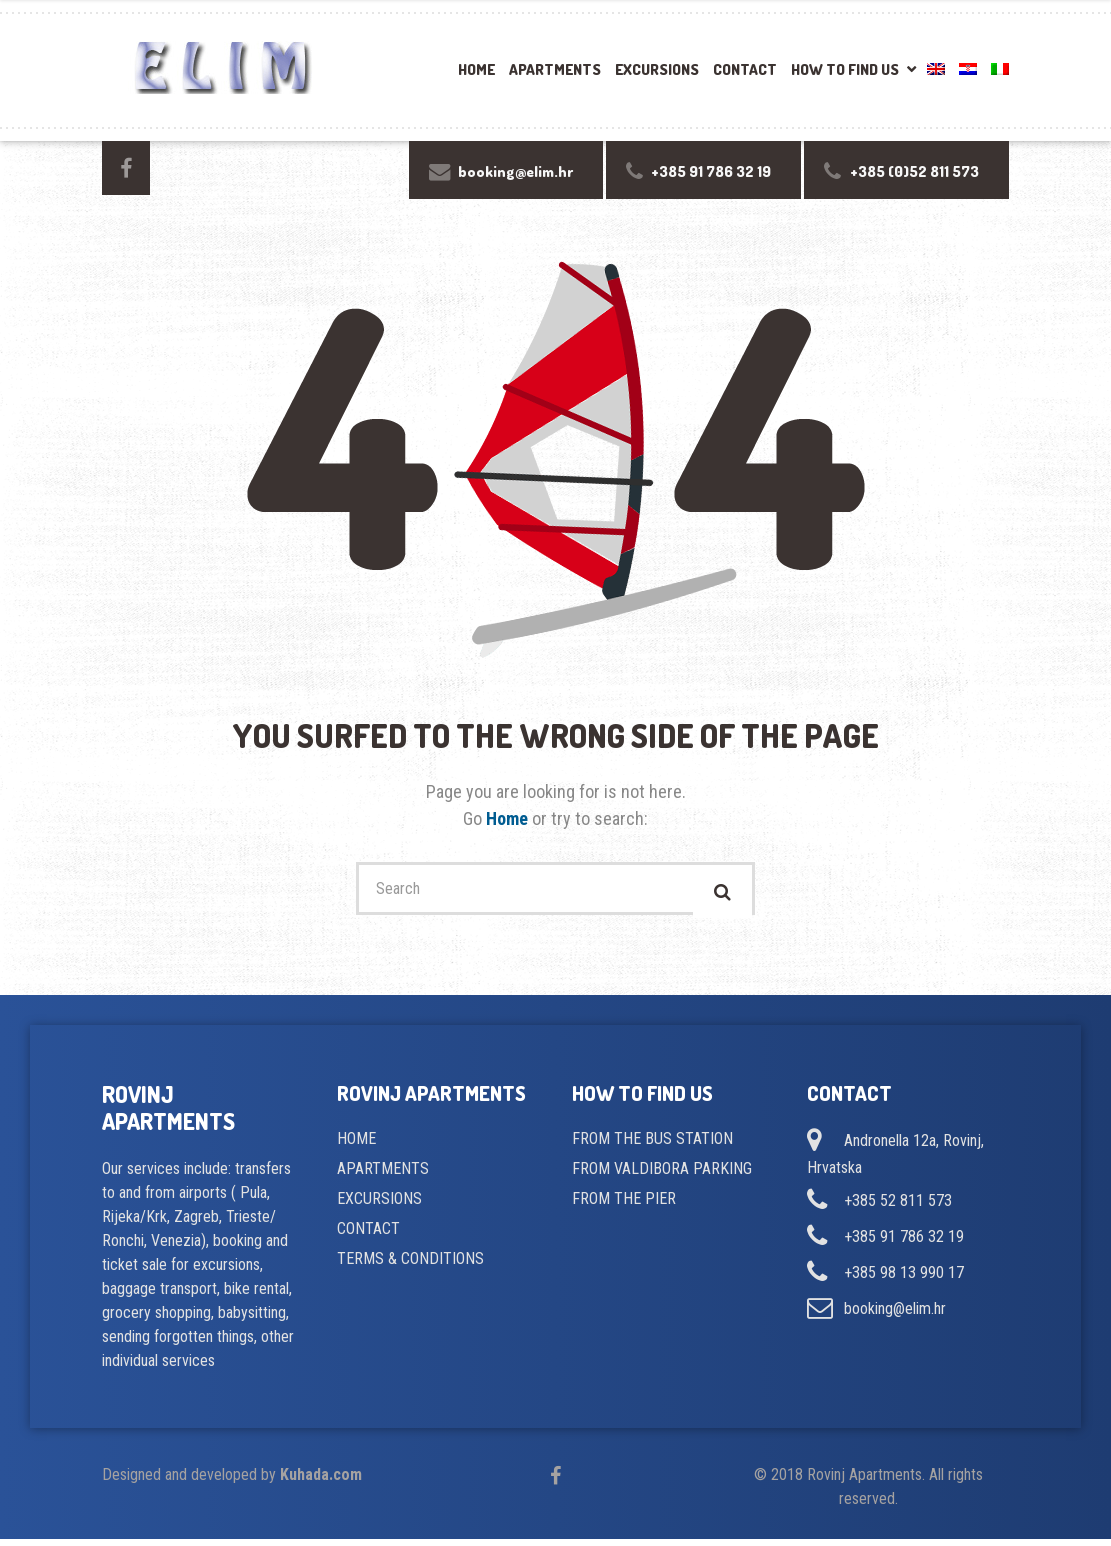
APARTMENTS (383, 1175)
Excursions (657, 69)
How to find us (845, 69)
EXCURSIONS (379, 1205)
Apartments (555, 69)
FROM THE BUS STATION (652, 1145)
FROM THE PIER (624, 1205)
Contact (745, 69)
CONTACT (368, 1235)
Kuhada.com (321, 1481)
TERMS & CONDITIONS (410, 1265)
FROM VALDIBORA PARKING (662, 1175)
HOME (356, 1145)
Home (476, 69)
